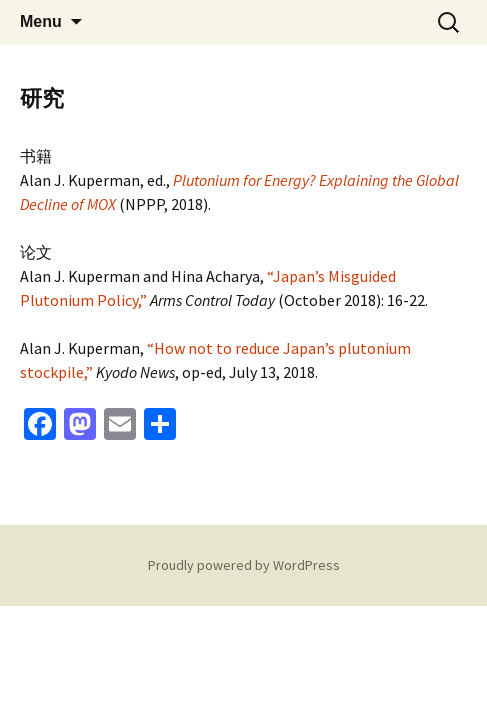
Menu (41, 21)
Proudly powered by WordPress (244, 565)
